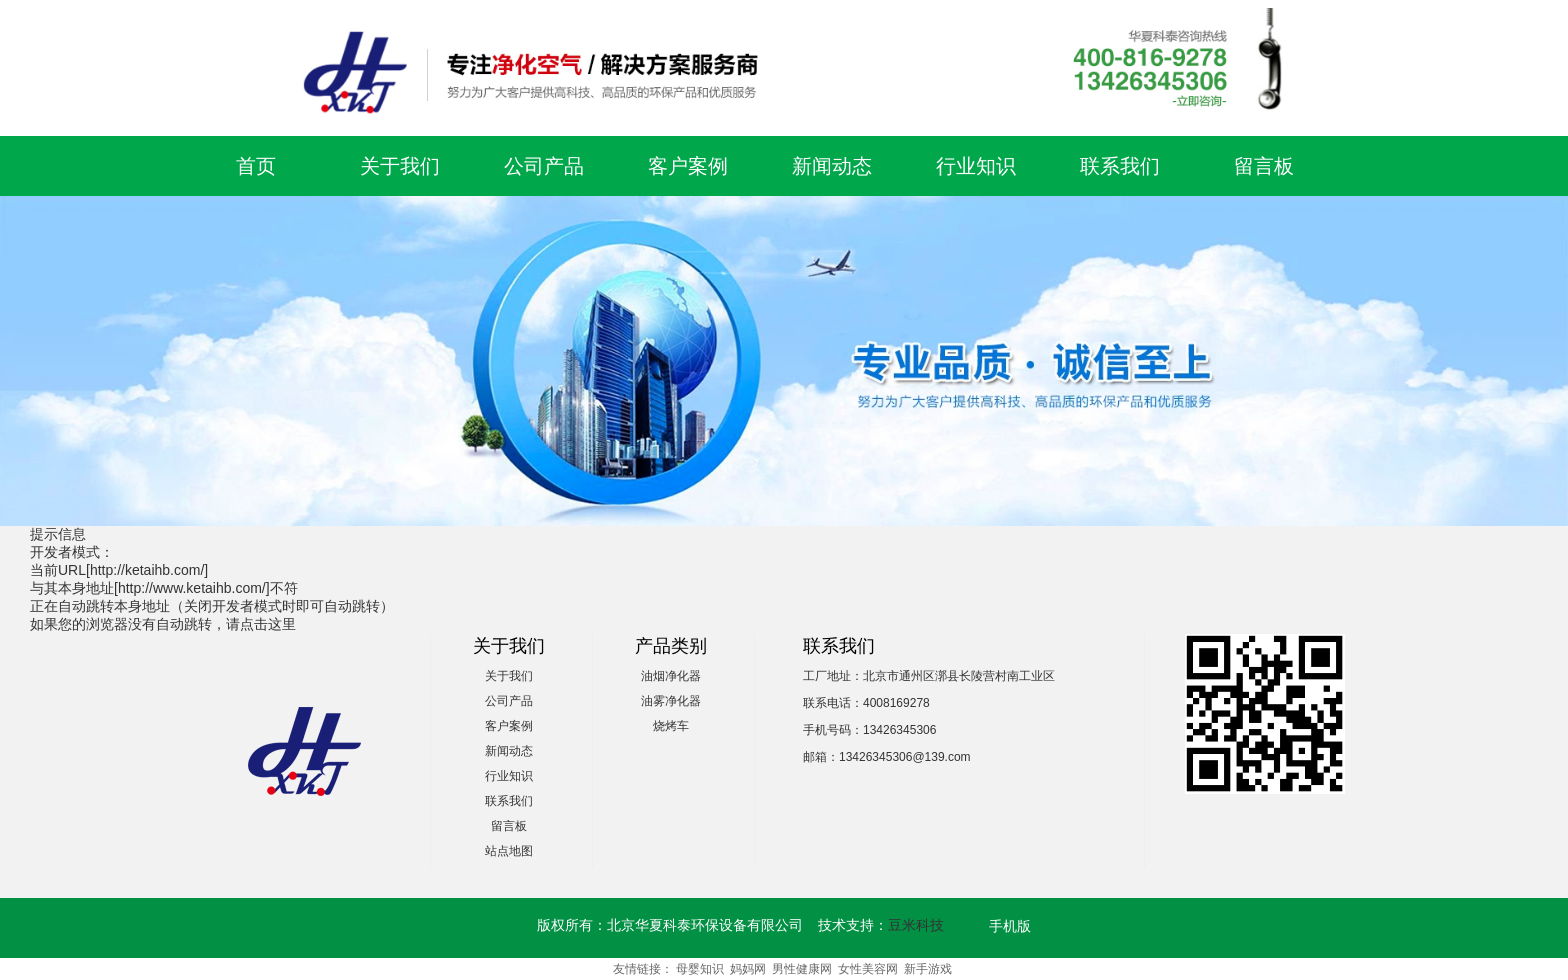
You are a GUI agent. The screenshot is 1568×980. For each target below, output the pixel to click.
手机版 (1010, 926)
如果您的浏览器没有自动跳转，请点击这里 (163, 624)
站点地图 (509, 851)
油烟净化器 (671, 676)
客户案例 (688, 166)
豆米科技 (916, 925)
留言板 (1264, 166)
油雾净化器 (671, 701)
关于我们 (400, 166)
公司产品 (544, 166)
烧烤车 (671, 726)
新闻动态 (832, 166)
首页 (256, 166)
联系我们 (1120, 166)
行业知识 (976, 166)
